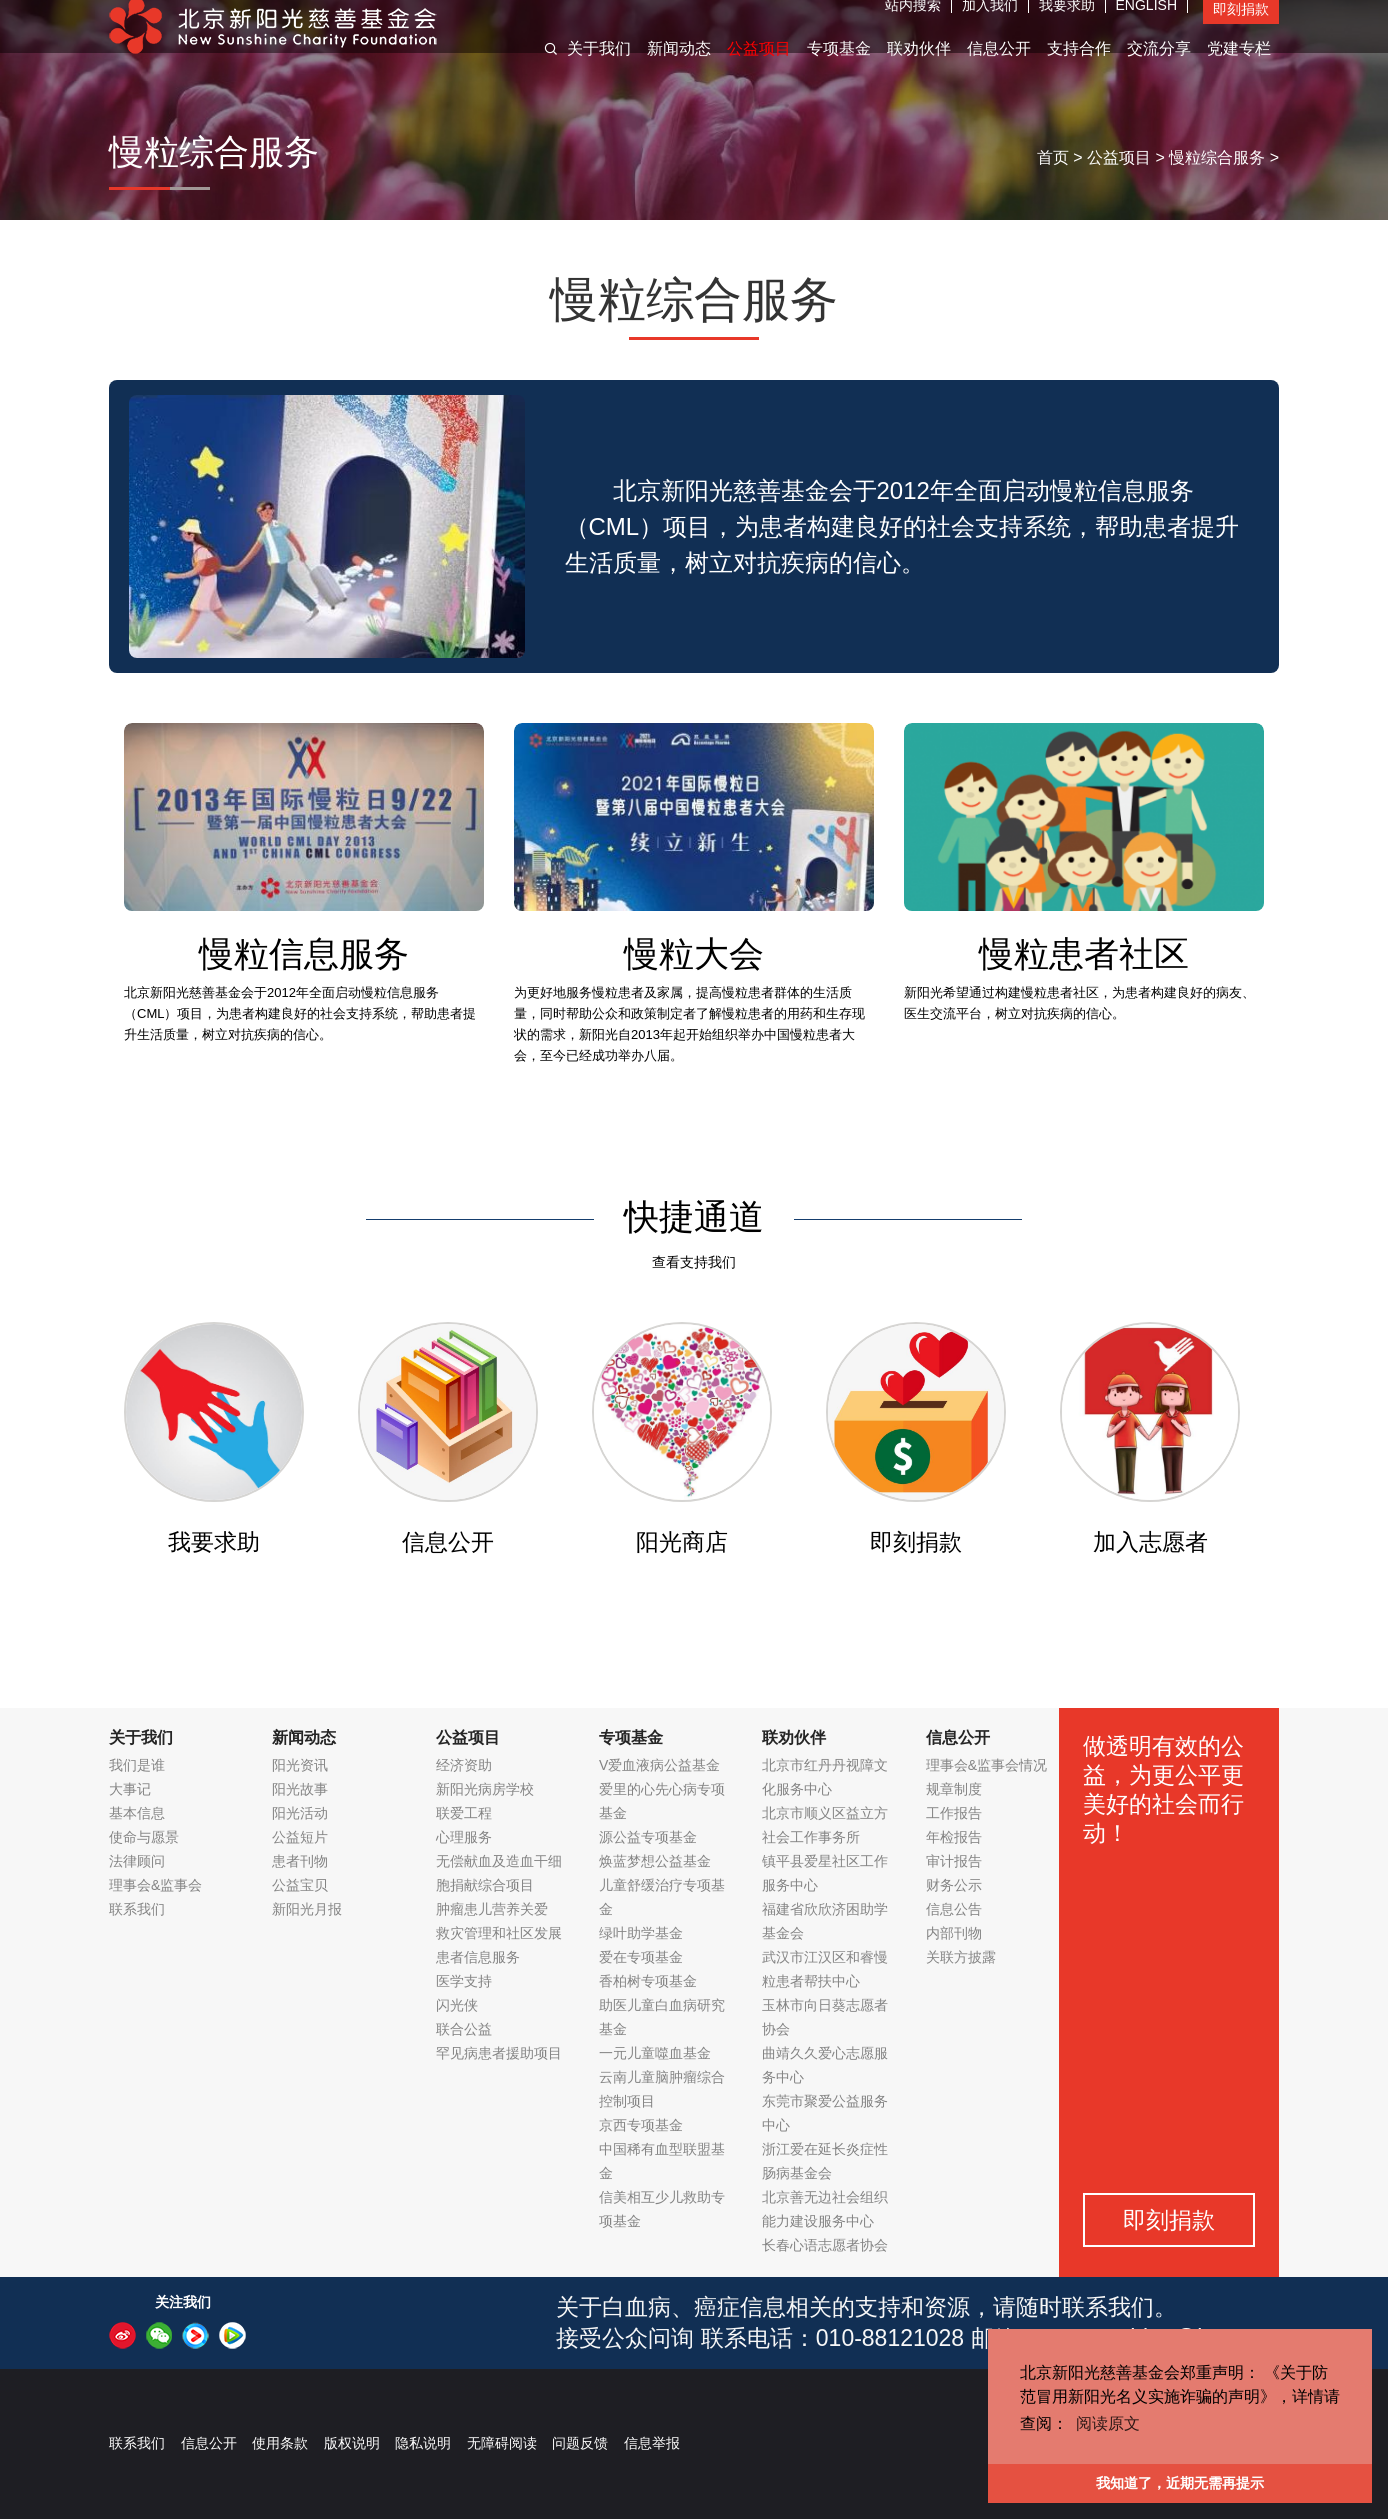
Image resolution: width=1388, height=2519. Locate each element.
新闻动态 (679, 68)
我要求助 (1067, 25)
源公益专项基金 (648, 1837)
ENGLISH (1146, 25)
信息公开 (999, 68)
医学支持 (464, 1981)
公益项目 (759, 68)
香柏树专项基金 (648, 1981)
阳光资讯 (300, 1765)
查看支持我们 (694, 1262)
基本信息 (137, 1813)
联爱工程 (464, 1813)
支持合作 (1079, 68)
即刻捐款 (1241, 29)
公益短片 (300, 1837)
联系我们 (137, 1909)
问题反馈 (580, 2443)
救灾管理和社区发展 (499, 1933)
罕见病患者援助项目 (499, 2053)
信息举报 (652, 2443)
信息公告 (954, 1909)
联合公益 (464, 2029)
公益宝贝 (300, 1885)
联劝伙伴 (919, 68)
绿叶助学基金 (641, 1933)
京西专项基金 (641, 2125)
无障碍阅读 (502, 2443)
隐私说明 (423, 2443)
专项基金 (839, 68)
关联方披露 (961, 1957)
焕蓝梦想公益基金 (655, 1861)
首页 (1053, 157)
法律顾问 (137, 1861)
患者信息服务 (478, 1957)
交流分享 (1159, 68)
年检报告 (954, 1837)
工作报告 (954, 1813)
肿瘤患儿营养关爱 (492, 1909)
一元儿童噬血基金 (655, 2053)
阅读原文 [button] (1108, 2423)
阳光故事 (300, 1789)
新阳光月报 (307, 1909)
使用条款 (280, 2443)
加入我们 (990, 25)
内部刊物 (954, 1933)
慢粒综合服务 (1217, 157)
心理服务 (464, 1837)
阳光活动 (300, 1813)
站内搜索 (913, 25)
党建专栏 (1239, 68)
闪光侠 (457, 2005)
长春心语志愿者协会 (825, 2245)
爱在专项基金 (641, 1957)
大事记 (130, 1789)
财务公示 (954, 1885)
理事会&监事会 (155, 1885)
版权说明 (352, 2443)
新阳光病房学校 (485, 1789)
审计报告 (954, 1861)
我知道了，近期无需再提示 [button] (1180, 2483)
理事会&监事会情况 (986, 1765)
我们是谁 (137, 1765)
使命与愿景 (144, 1837)
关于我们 (599, 68)
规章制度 (954, 1789)
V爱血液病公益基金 (659, 1765)
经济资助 (464, 1765)
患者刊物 (300, 1861)
